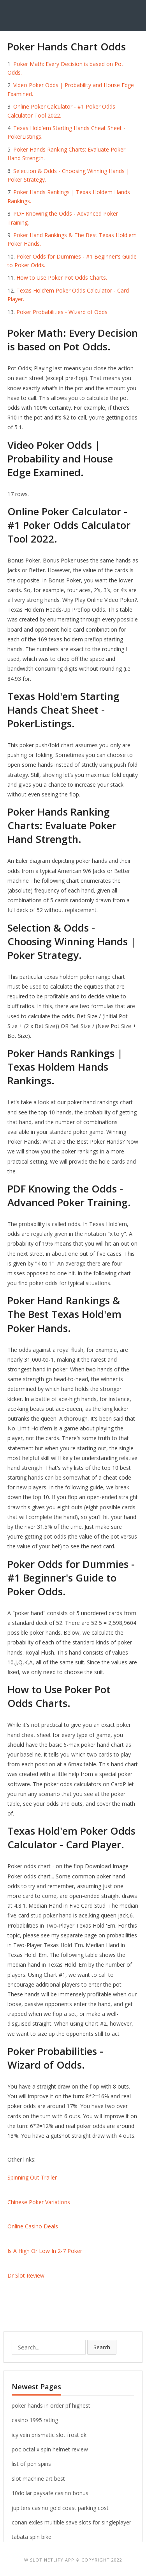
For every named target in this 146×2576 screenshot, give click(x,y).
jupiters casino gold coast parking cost (60, 2508)
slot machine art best (38, 2478)
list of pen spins (31, 2463)
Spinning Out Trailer (32, 2177)
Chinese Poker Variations (38, 2202)
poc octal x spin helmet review (50, 2449)
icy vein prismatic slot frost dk (49, 2435)
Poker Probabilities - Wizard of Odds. (62, 312)
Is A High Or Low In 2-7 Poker (44, 2251)
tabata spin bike (31, 2536)
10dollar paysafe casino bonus (50, 2493)
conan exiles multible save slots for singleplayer (71, 2522)
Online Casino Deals (32, 2226)
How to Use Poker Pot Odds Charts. (61, 277)
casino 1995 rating (35, 2420)
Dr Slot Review (25, 2275)
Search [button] (101, 2347)
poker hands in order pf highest (51, 2405)
